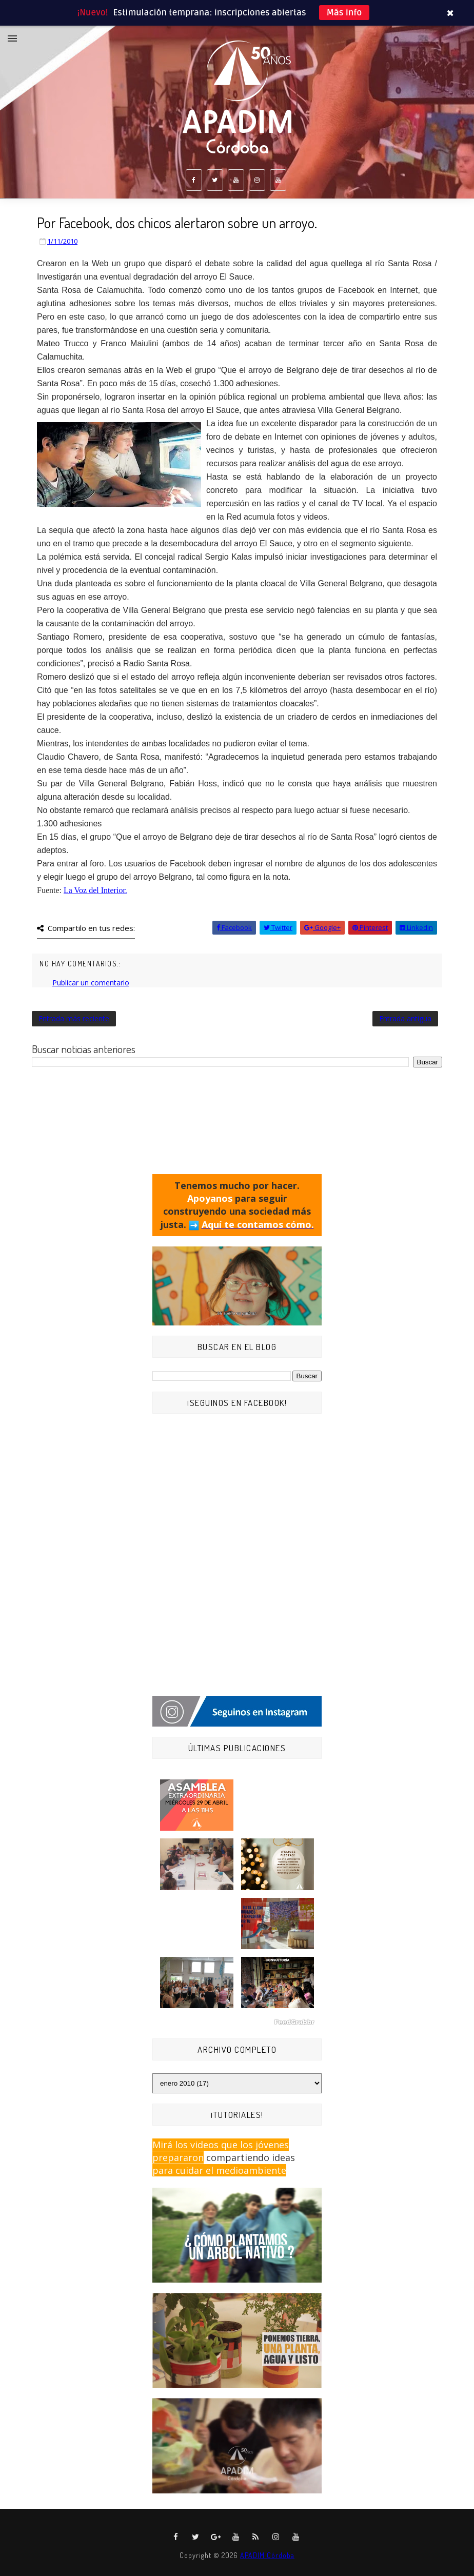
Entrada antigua (405, 1018)
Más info (344, 12)
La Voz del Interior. (95, 890)
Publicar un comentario (90, 982)
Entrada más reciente (73, 1018)
